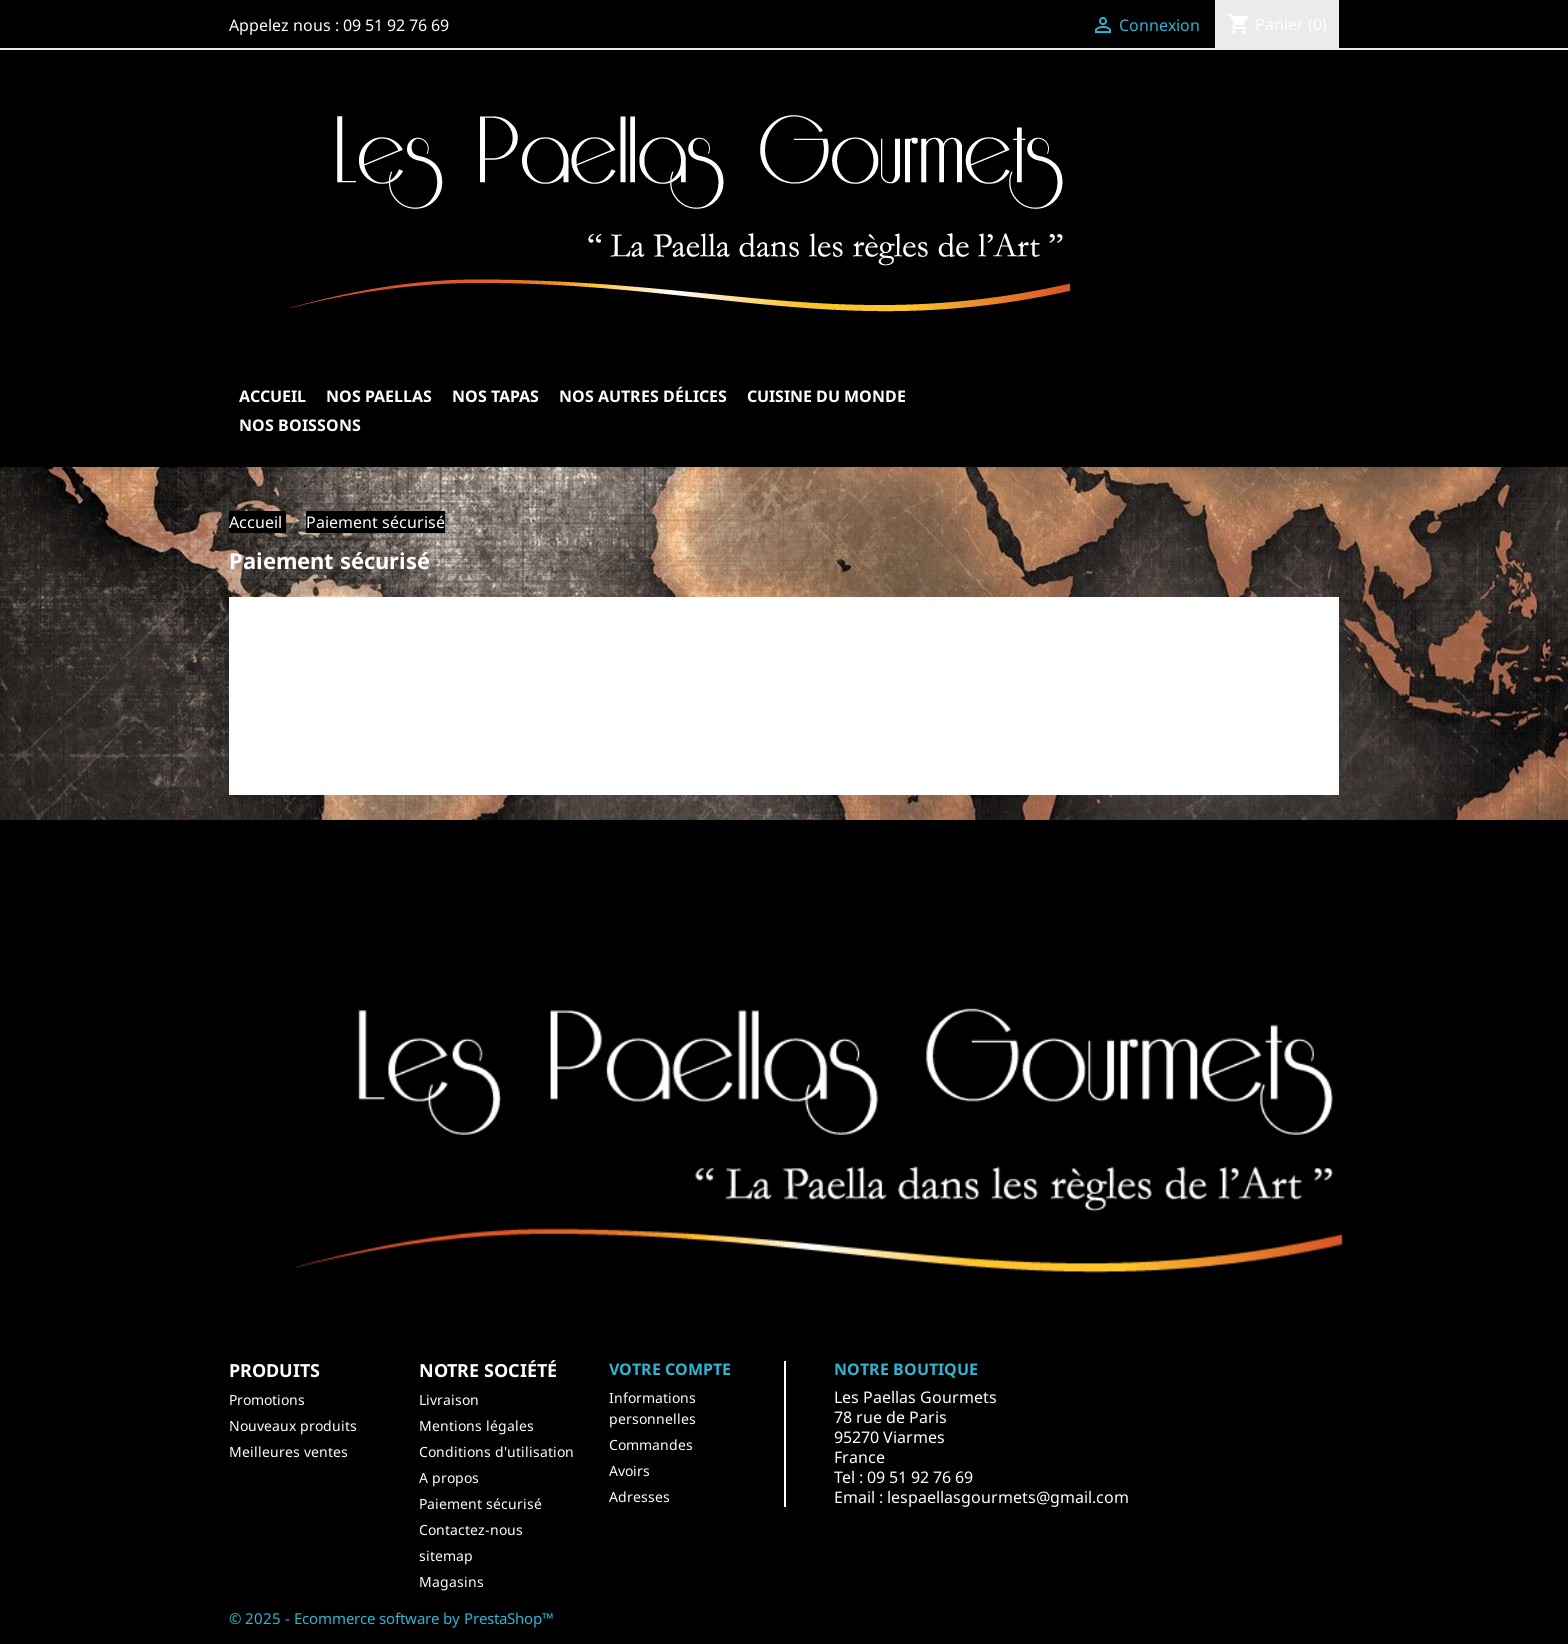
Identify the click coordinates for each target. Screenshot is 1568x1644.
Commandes (651, 1444)
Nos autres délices (643, 396)
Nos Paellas (379, 396)
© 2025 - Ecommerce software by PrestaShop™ (391, 1618)
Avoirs (629, 1470)
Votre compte (670, 1369)
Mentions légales (476, 1425)
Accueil (272, 396)
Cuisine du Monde (826, 396)
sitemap (446, 1555)
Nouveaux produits (293, 1425)
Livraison (449, 1399)
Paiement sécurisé (480, 1503)
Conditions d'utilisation (496, 1451)
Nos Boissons (300, 425)
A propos (449, 1477)
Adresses (639, 1496)
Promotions (267, 1399)
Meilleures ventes (288, 1451)
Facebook (557, 882)
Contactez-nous (471, 1529)
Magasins (451, 1581)
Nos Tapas (495, 396)
